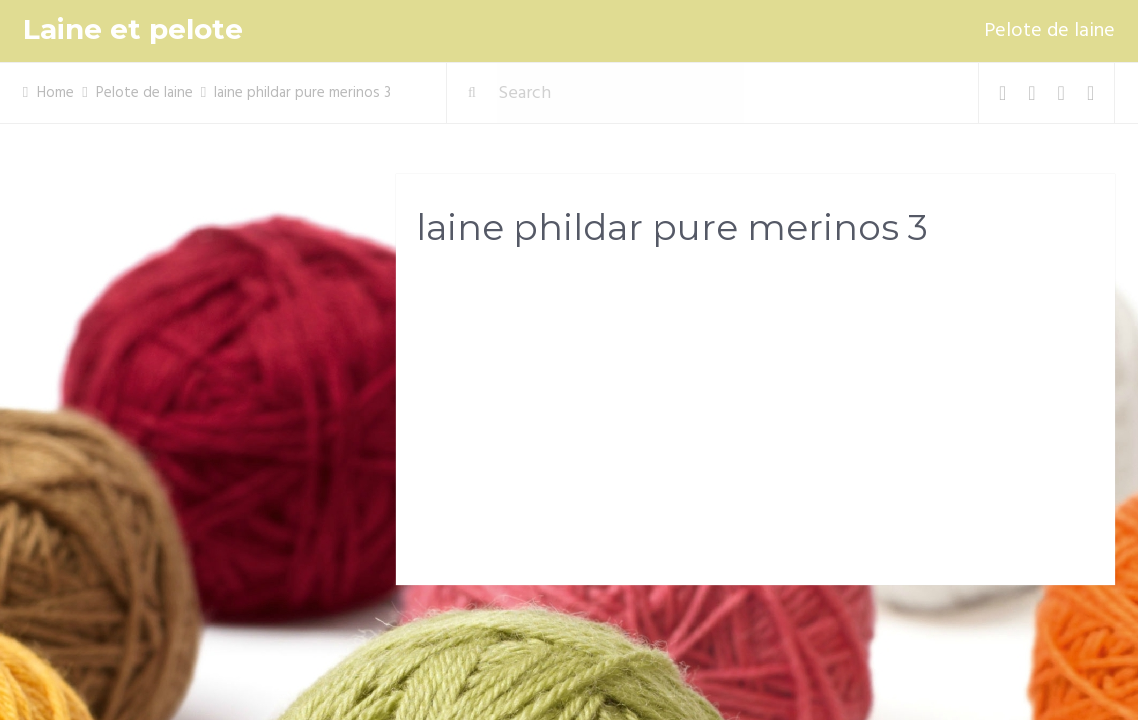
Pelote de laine (1049, 31)
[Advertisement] (755, 421)
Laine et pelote (133, 29)
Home (55, 93)
